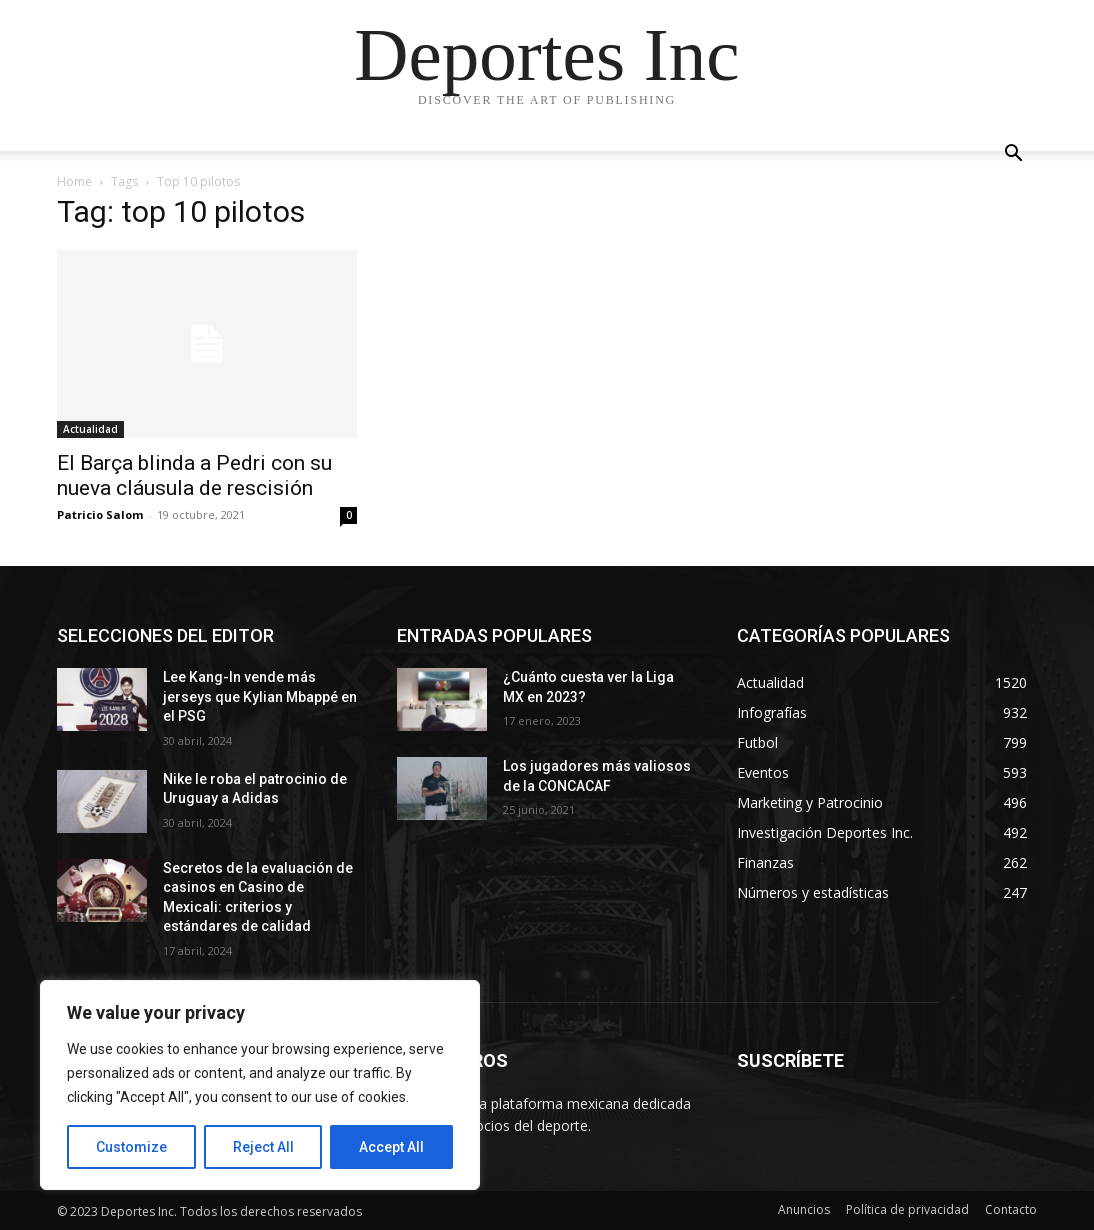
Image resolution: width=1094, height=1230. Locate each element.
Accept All (391, 1147)
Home (74, 181)
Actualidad (90, 429)
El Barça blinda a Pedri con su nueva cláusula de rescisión (194, 475)
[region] (260, 1085)
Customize (131, 1147)
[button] (1013, 155)
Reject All (263, 1147)
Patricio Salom (100, 514)
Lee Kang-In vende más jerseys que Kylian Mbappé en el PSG (260, 696)
